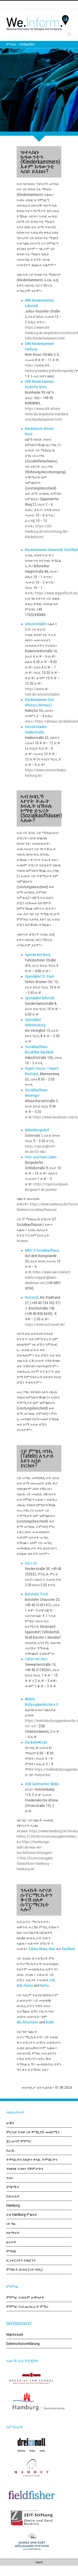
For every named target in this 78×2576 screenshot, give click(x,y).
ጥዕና (9, 2178)
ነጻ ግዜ (11, 2223)
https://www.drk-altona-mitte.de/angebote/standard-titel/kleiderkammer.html (47, 414)
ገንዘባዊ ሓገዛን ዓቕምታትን (24, 2168)
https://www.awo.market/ (52, 1272)
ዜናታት (11, 2242)
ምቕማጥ (12, 2187)
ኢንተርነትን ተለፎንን (21, 2260)
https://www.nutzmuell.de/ (45, 1324)
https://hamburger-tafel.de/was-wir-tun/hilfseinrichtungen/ (34, 1847)
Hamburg (13, 2205)
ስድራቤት (13, 2196)
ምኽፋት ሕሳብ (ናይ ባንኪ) (24, 2269)
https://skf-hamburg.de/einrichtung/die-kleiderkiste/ (47, 531)
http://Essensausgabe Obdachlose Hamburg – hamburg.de (35, 1863)
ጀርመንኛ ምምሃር (19, 2141)
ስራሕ (10, 2150)
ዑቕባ (10, 2123)
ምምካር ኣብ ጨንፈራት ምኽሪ (27, 2306)
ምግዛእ (11, 2251)
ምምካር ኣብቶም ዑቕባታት (25, 2297)
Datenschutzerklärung (23, 2343)
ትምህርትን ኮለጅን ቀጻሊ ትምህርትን (31, 2159)
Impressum (14, 2334)
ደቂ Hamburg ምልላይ (21, 2214)
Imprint (39, 2562)
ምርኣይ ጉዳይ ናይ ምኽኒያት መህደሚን (32, 2132)
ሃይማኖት (13, 2233)
